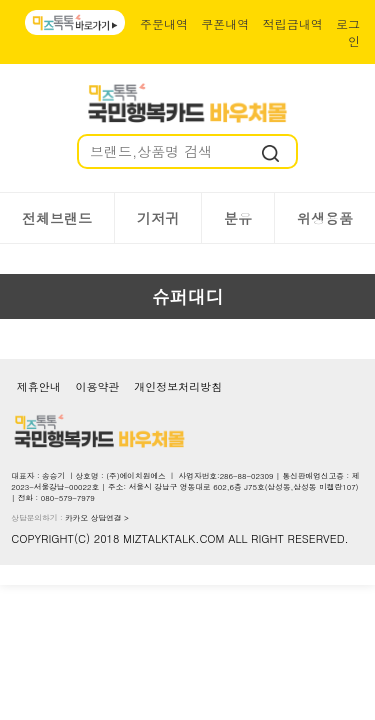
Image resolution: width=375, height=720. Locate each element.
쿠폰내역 (225, 23)
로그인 (348, 32)
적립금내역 (293, 23)
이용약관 (97, 386)
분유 (238, 218)
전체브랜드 (57, 218)
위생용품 (325, 218)
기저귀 (158, 218)
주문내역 (164, 23)
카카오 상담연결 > (97, 517)
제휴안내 (39, 386)
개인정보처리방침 (178, 386)
